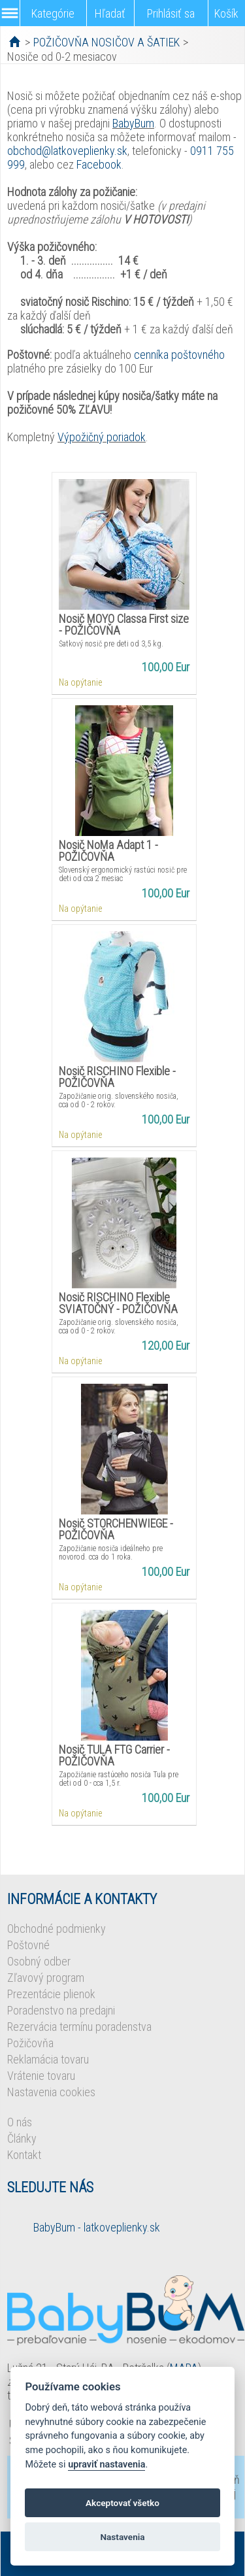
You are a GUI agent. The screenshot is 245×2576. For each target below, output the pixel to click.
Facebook (99, 164)
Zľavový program (45, 1977)
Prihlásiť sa (171, 13)
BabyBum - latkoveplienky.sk (96, 2227)
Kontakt (24, 2155)
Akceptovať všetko (122, 2503)
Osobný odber (39, 1961)
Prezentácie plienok (51, 1994)
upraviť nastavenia (106, 2464)
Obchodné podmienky (56, 1928)
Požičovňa (30, 2043)
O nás (19, 2122)
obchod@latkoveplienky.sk (67, 151)
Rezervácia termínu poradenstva (79, 2026)
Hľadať (110, 13)
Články (22, 2138)
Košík (226, 13)
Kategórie (52, 13)
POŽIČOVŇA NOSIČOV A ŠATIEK (106, 42)
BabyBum (133, 123)
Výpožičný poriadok (101, 437)
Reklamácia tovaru (48, 2059)
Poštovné (28, 1945)
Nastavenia (122, 2537)
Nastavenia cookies (51, 2092)
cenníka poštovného (179, 354)
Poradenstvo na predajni (61, 2010)
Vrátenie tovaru (41, 2076)
